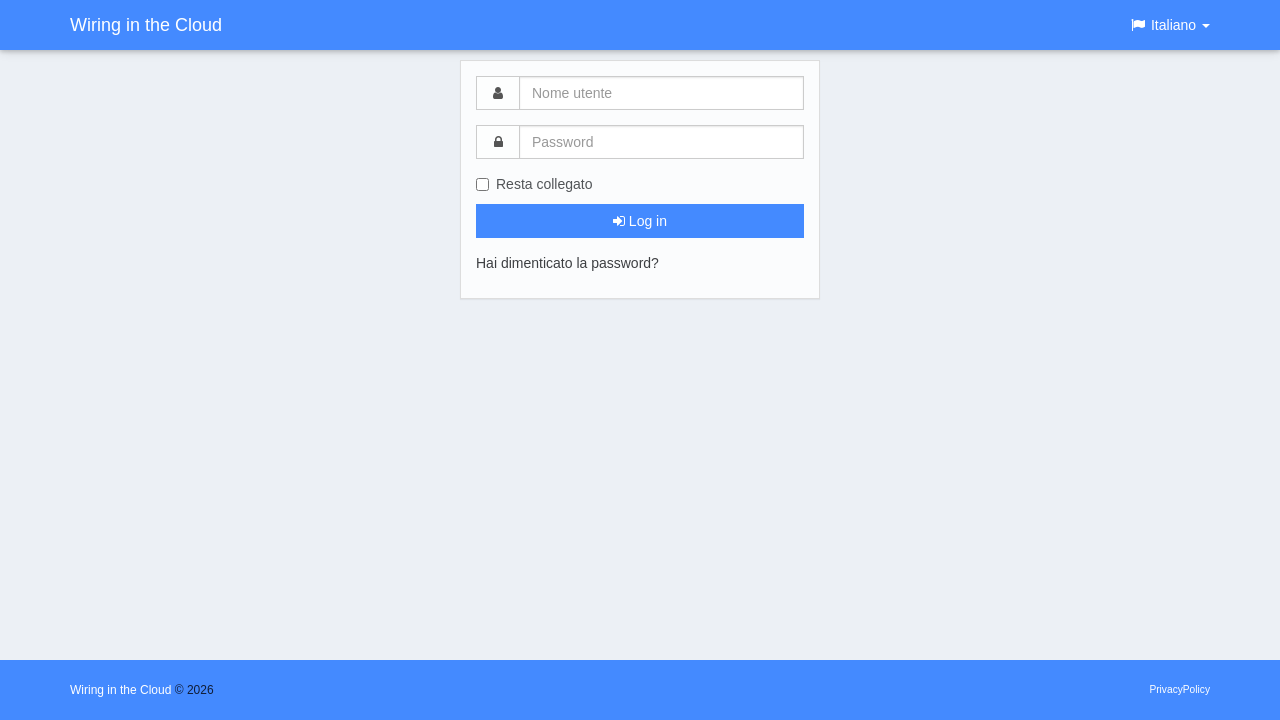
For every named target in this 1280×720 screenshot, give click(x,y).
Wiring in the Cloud (146, 25)
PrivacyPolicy (1179, 689)
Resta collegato (534, 184)
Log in (640, 221)
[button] (1169, 25)
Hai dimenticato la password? (567, 263)
